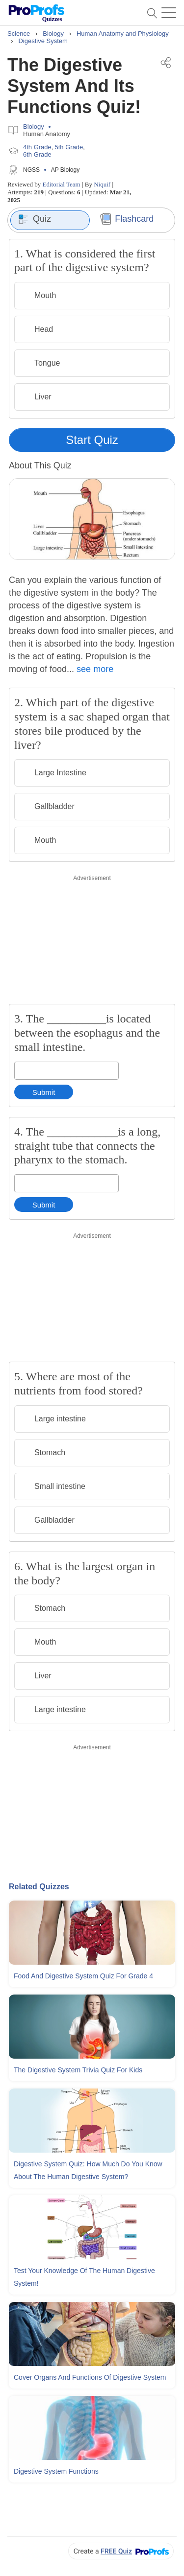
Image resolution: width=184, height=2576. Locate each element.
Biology (33, 126)
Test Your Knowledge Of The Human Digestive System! (84, 2277)
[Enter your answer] (66, 1071)
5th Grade (69, 147)
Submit (43, 1092)
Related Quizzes (39, 1886)
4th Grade (37, 147)
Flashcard (127, 219)
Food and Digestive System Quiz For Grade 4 (83, 1976)
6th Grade (37, 154)
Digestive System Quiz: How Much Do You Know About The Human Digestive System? (88, 2170)
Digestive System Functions (56, 2471)
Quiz (34, 219)
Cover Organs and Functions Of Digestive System (90, 2377)
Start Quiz (92, 439)
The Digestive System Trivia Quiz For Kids (78, 2070)
